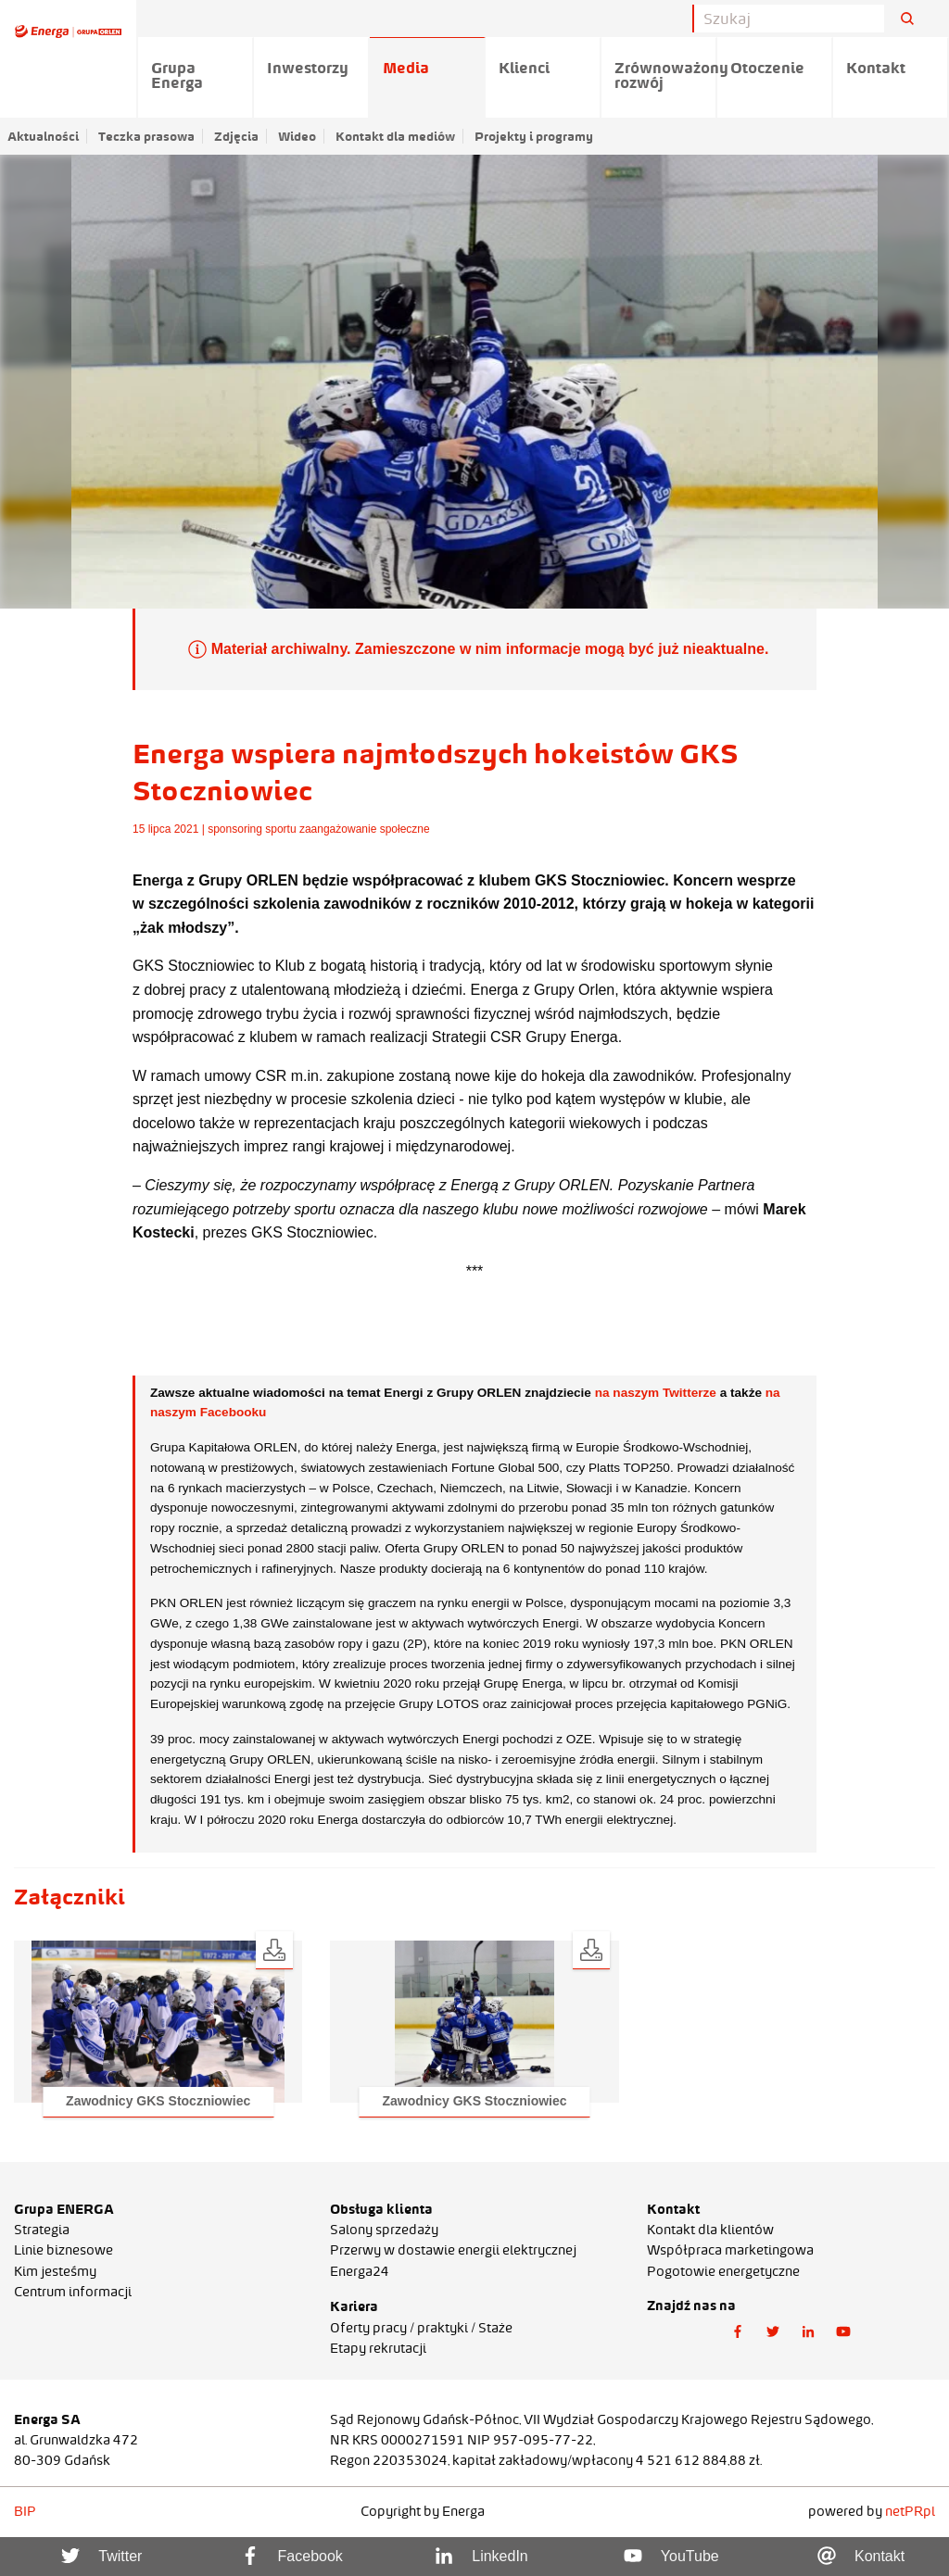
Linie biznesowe (63, 2250)
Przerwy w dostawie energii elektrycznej (453, 2250)
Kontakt (875, 67)
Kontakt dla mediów (395, 136)
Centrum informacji (73, 2291)
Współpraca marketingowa (730, 2250)
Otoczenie (767, 67)
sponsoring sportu (252, 829)
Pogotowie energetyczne (723, 2271)
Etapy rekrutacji (378, 2348)
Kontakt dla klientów (710, 2229)
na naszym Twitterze (655, 1393)
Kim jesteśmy (55, 2271)
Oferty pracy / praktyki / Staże (421, 2327)
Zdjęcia (236, 136)
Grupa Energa (177, 75)
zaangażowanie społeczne (364, 829)
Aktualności (43, 136)
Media (406, 67)
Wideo (297, 136)
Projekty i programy (533, 136)
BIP (25, 2511)
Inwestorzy (307, 67)
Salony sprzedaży (384, 2229)
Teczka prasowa (146, 136)
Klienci (524, 67)
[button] (158, 2022)
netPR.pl (910, 2511)
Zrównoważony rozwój (665, 75)
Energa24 (359, 2271)
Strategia (42, 2229)
